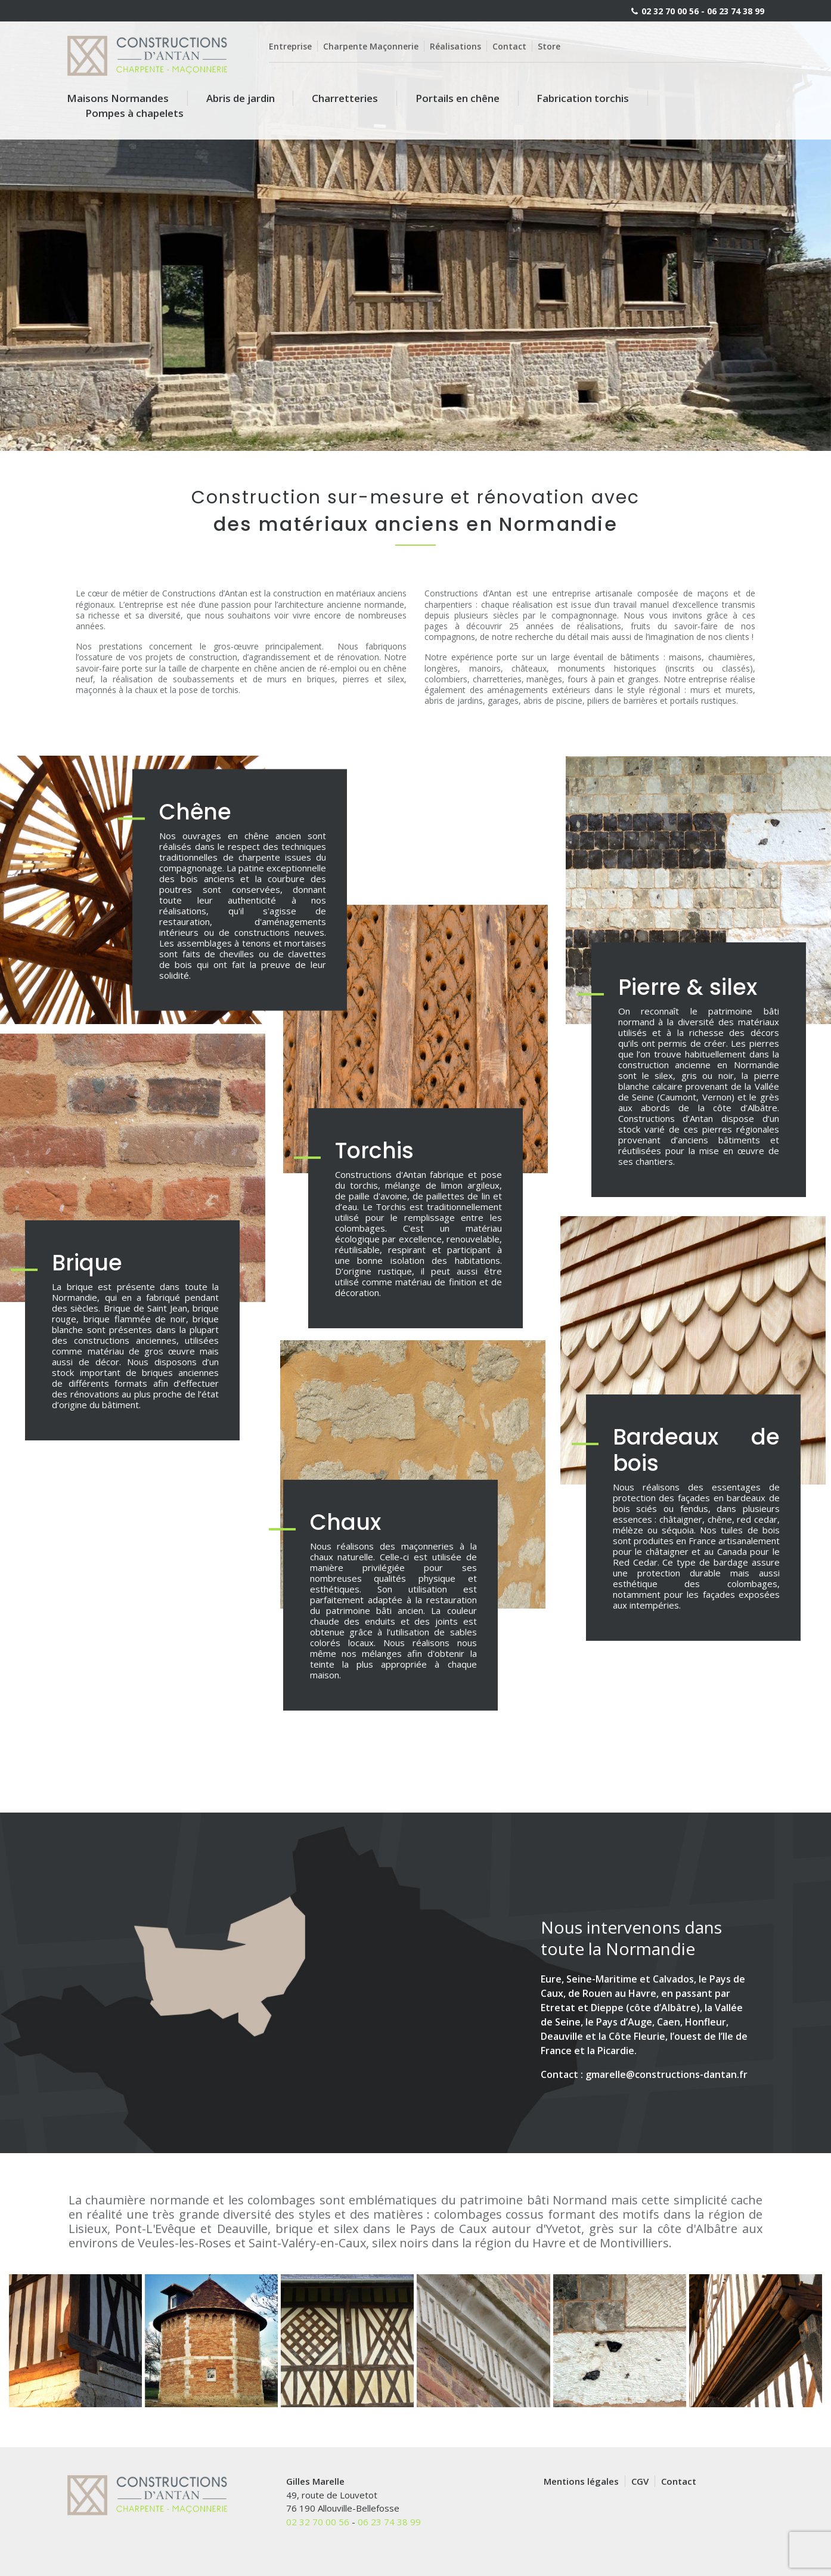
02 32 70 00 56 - (673, 11)
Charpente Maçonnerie (370, 46)
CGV (640, 2481)
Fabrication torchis (583, 98)
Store (549, 46)
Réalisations (455, 46)
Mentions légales (581, 2481)
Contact (509, 46)
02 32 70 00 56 (317, 2522)
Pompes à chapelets (134, 113)
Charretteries (345, 98)
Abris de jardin (240, 98)
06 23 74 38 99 (735, 11)
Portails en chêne (457, 98)
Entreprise (290, 46)
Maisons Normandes (118, 98)
